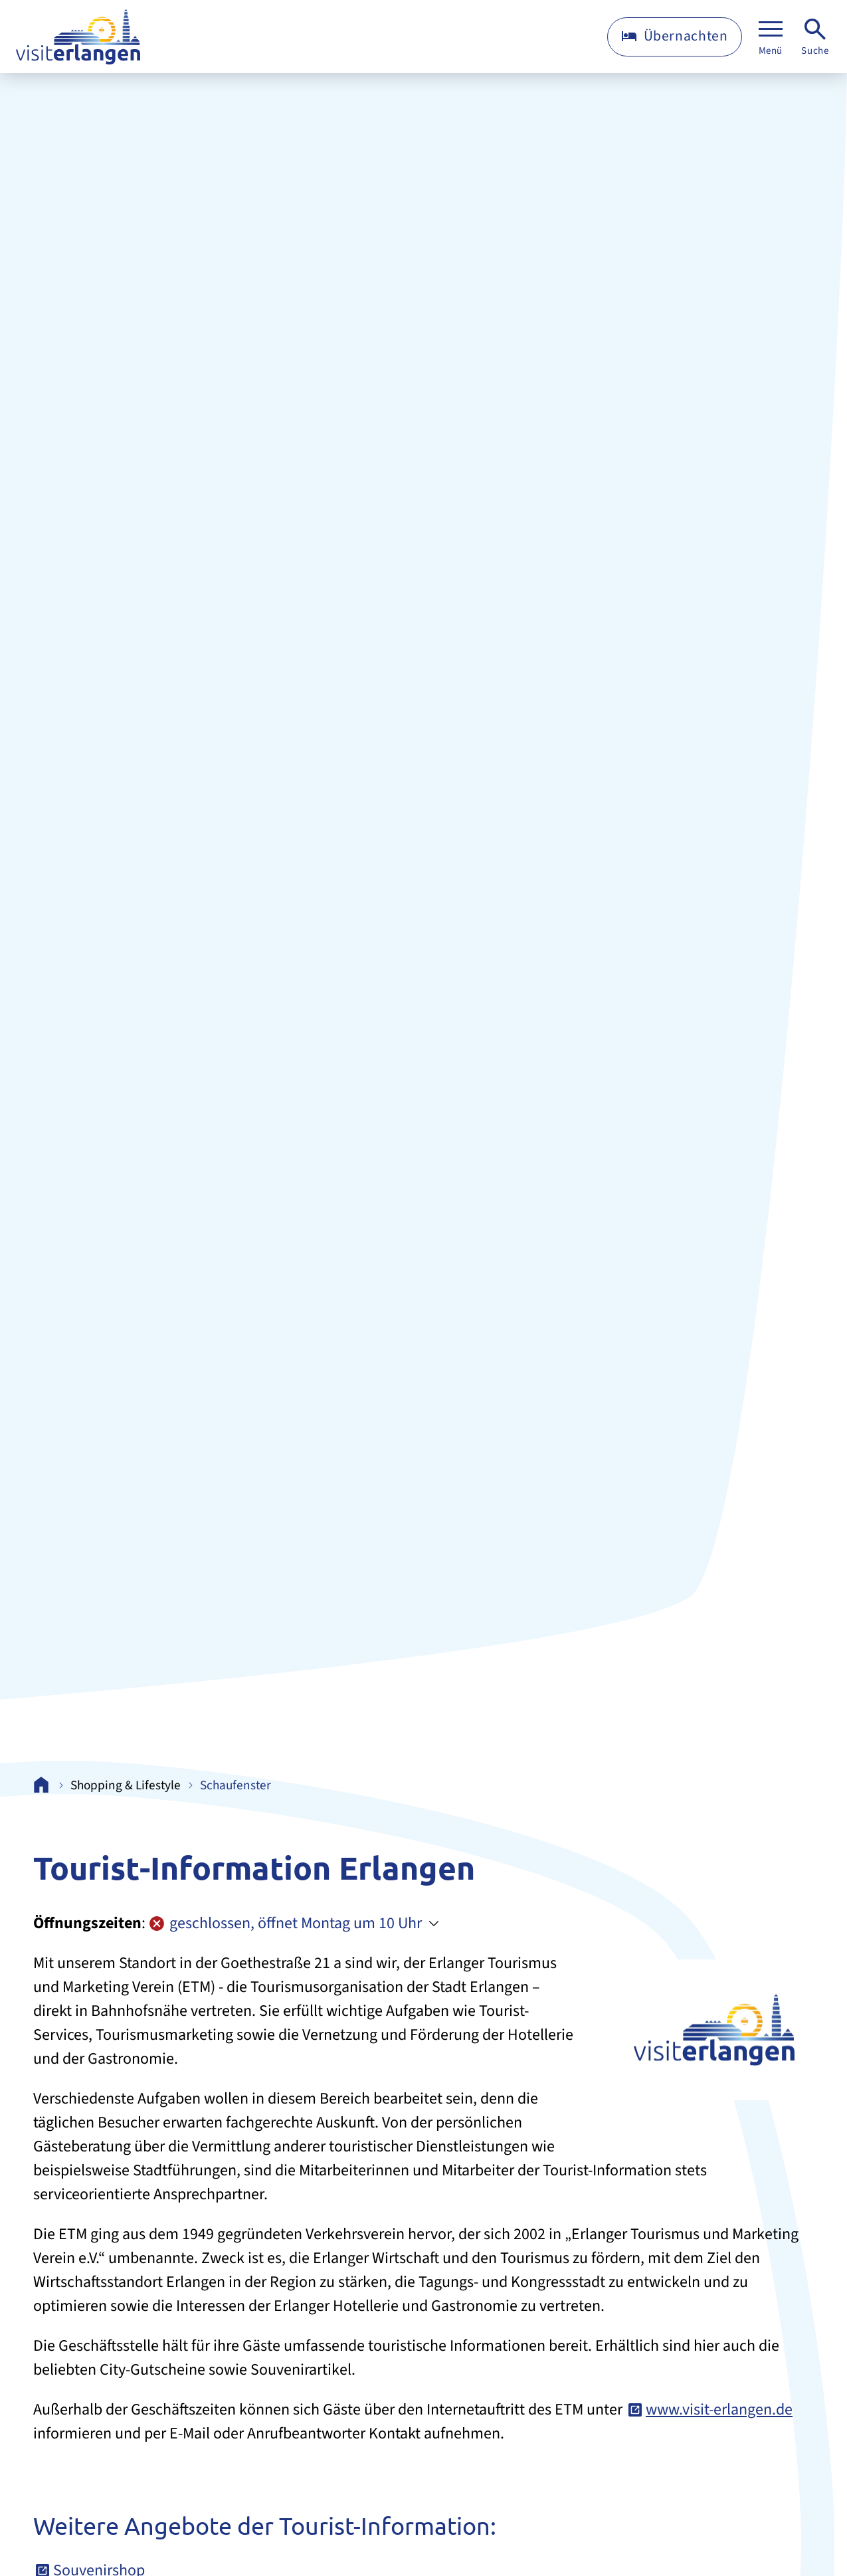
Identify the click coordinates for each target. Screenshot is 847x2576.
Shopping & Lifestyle (125, 1785)
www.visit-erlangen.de (719, 2409)
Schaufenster (235, 1785)
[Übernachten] (674, 36)
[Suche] (815, 36)
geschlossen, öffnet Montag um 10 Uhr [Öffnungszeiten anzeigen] (285, 1923)
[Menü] (771, 36)
